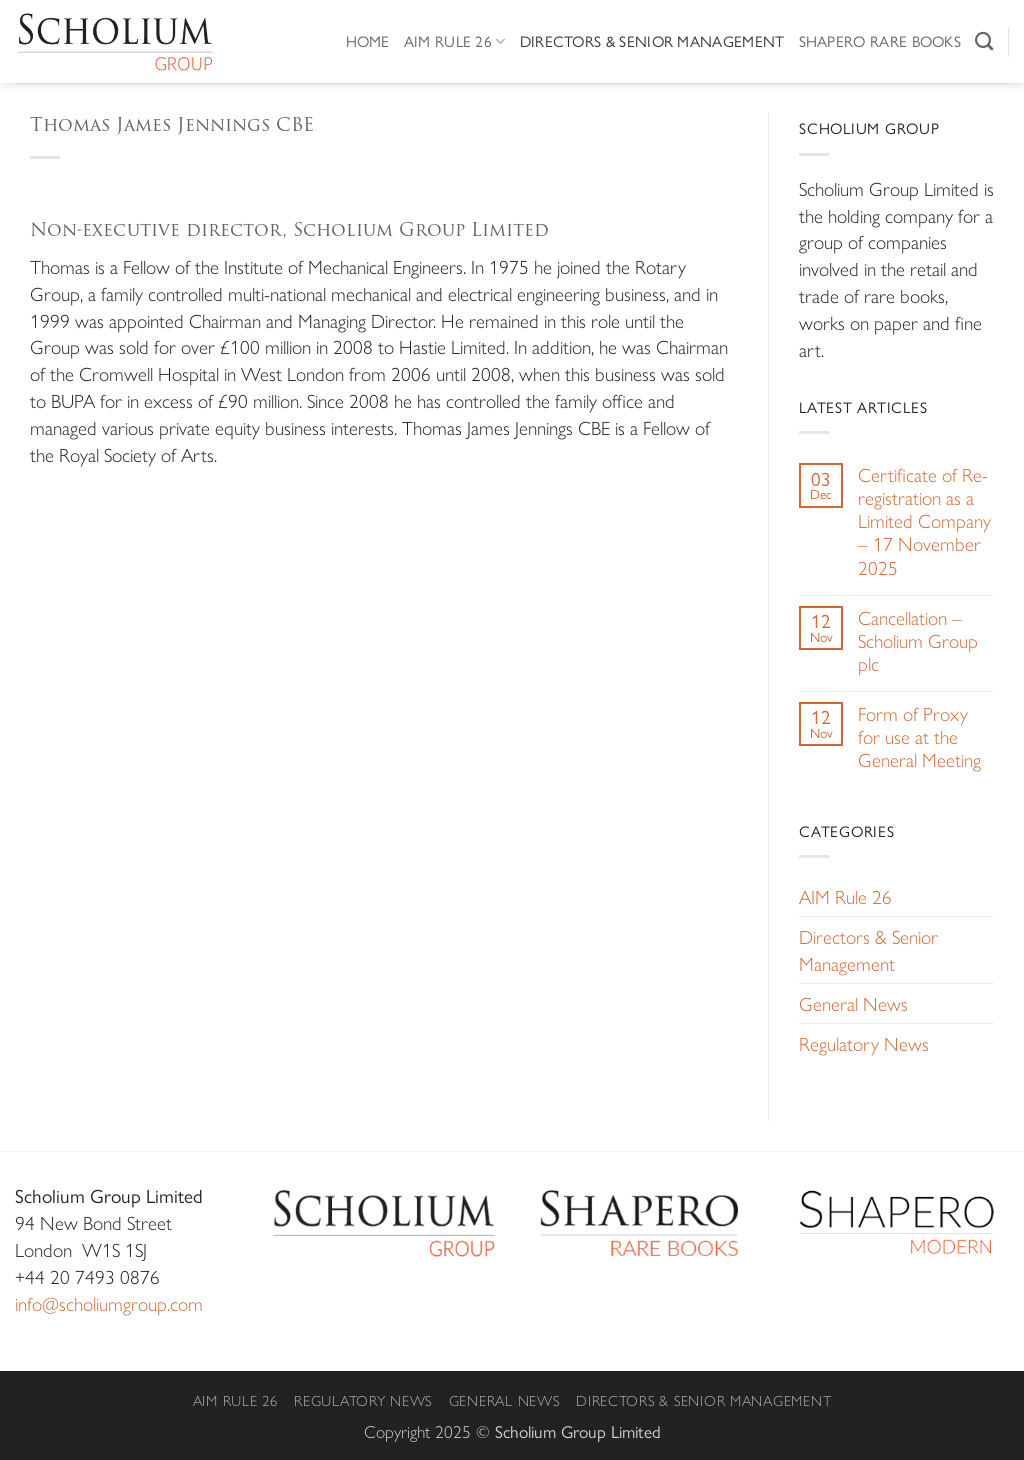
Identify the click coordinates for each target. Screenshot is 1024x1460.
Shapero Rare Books (880, 41)
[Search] (984, 41)
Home (368, 41)
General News (853, 1003)
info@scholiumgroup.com (109, 1303)
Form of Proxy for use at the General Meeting (919, 736)
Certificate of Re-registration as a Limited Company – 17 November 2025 (924, 520)
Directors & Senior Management (652, 41)
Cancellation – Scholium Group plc (918, 640)
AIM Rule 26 (455, 41)
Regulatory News (864, 1043)
